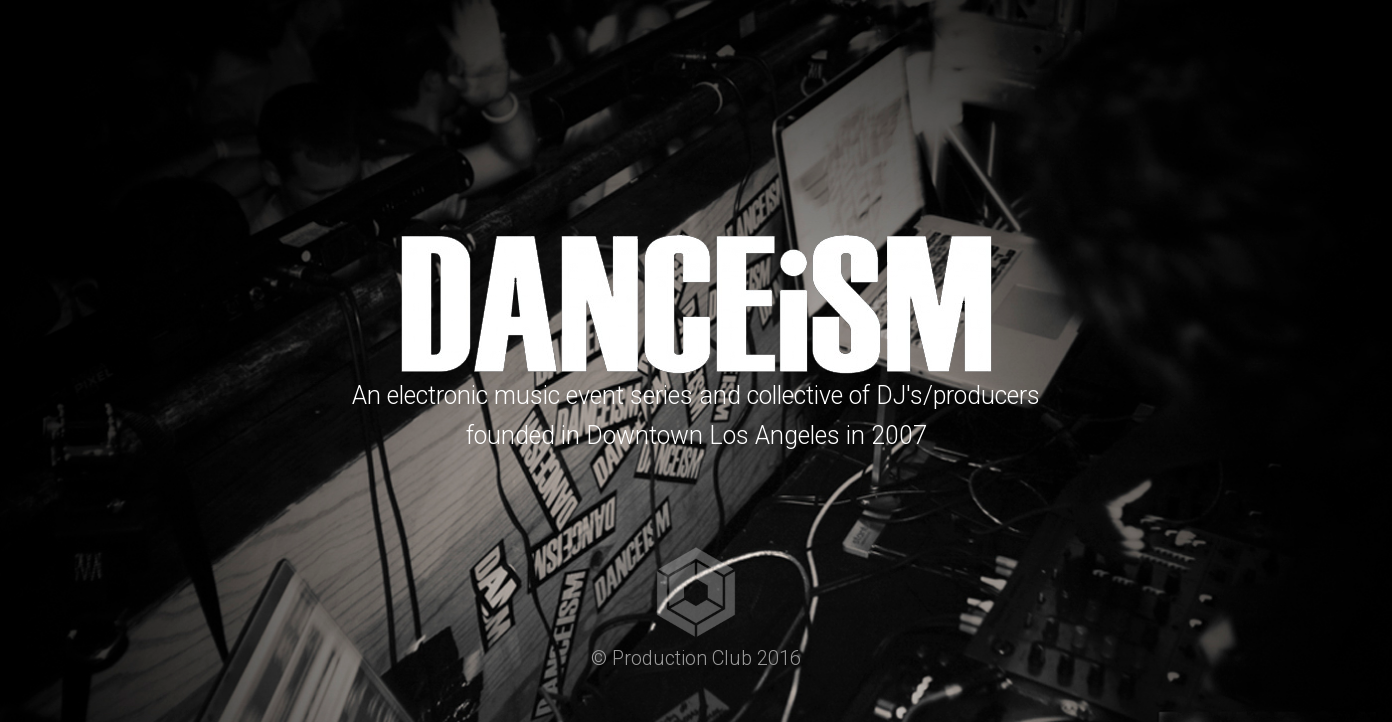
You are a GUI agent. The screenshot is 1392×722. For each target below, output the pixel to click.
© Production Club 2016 (696, 658)
